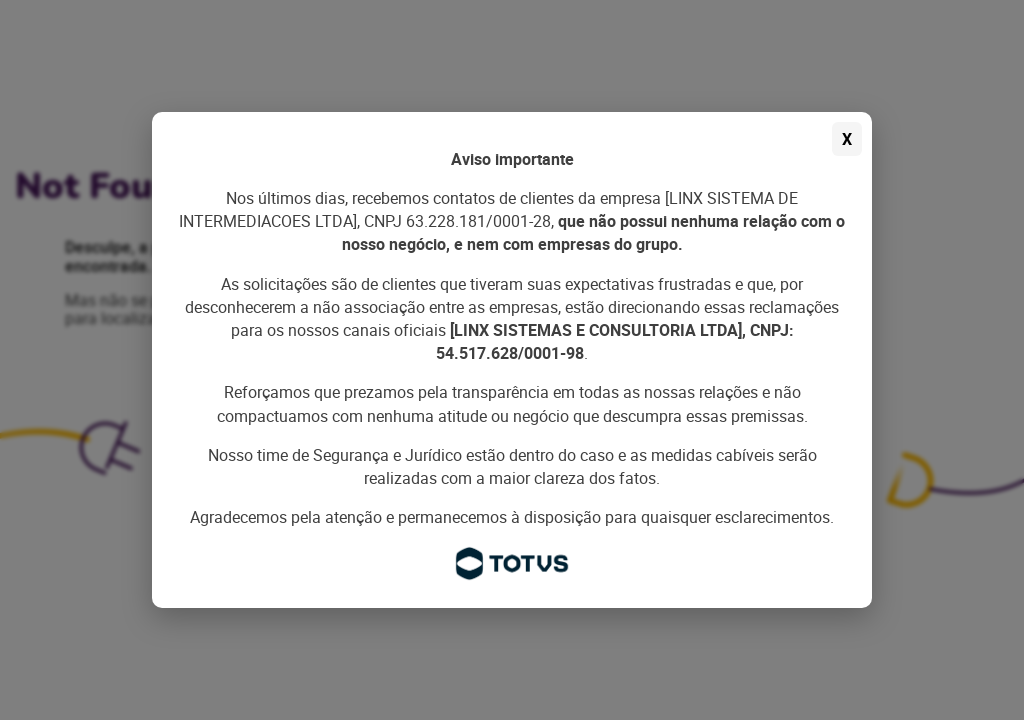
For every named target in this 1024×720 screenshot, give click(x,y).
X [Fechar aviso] (847, 139)
